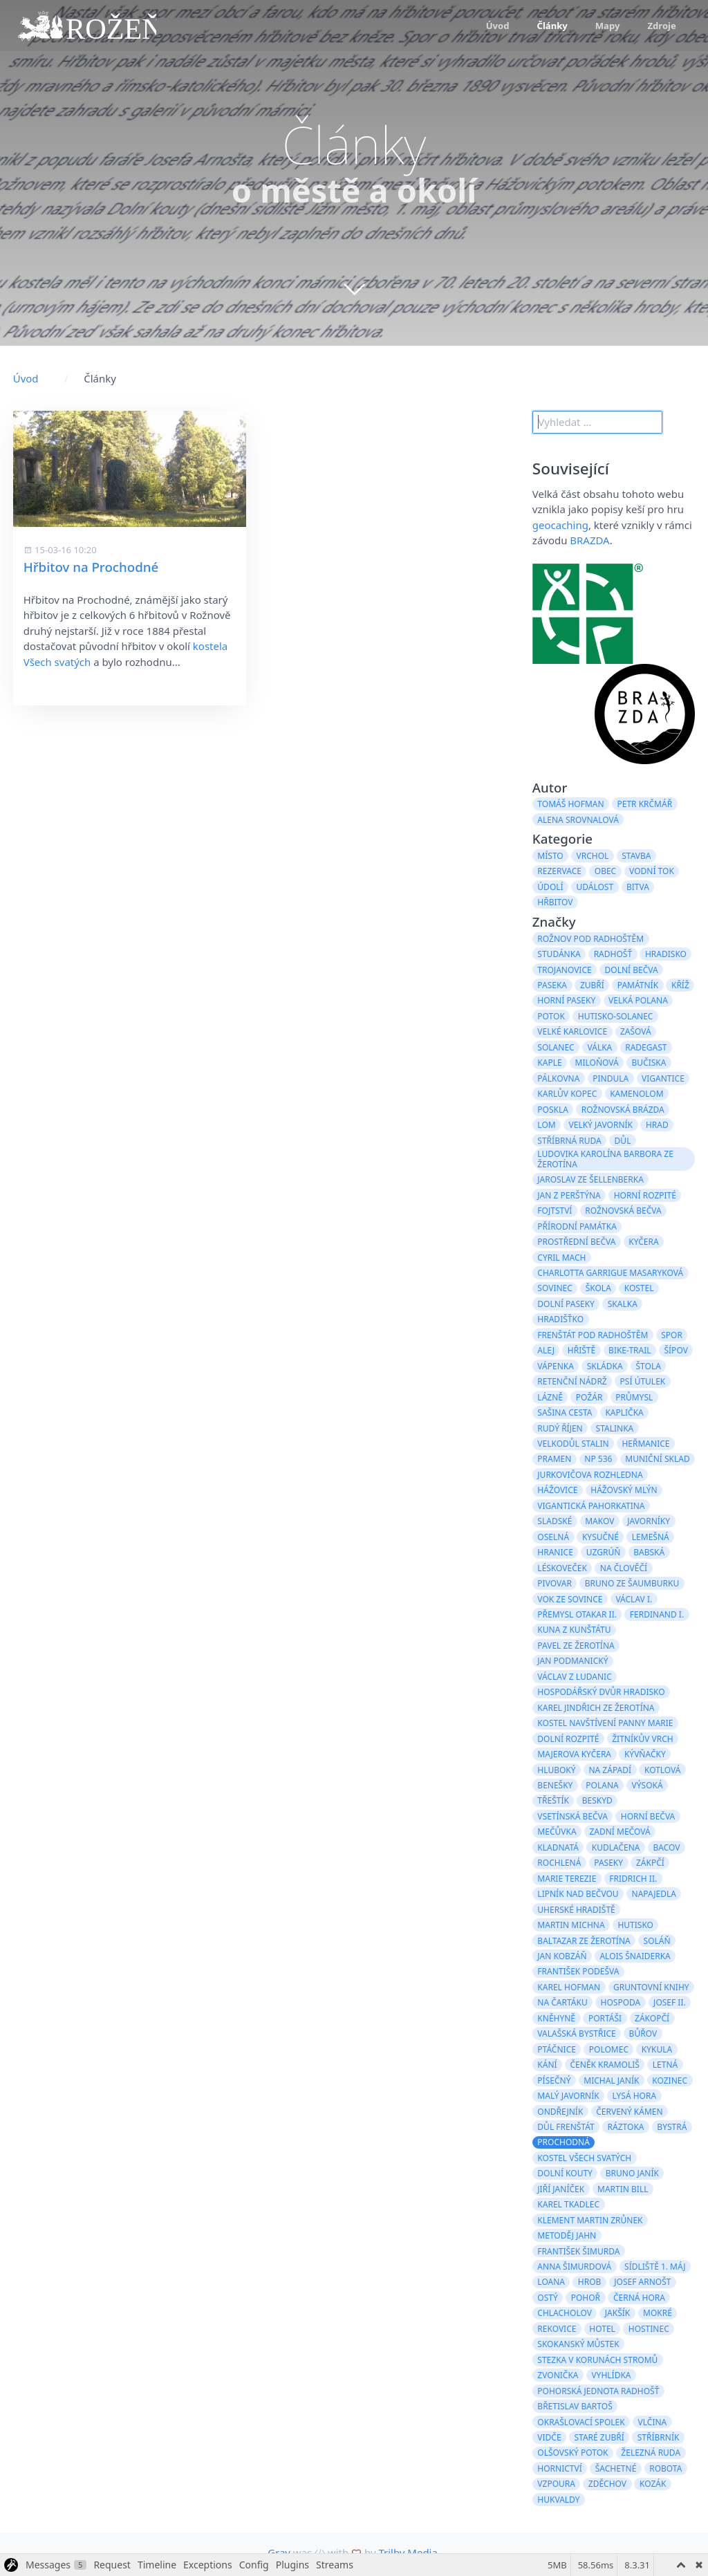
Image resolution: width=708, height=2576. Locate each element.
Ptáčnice (556, 2049)
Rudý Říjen (559, 1428)
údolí (550, 887)
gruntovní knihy (651, 1987)
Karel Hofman (568, 1987)
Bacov (666, 1847)
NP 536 (598, 1459)
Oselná (553, 1537)
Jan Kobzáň (561, 1956)
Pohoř (585, 2298)
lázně (550, 1397)
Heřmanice (645, 1443)
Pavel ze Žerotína (575, 1645)
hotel (602, 2329)
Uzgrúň (603, 1552)
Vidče (549, 2437)
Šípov (675, 1350)
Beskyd (597, 1800)
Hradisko (666, 954)
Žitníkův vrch (642, 1739)
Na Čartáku (562, 2002)
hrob (590, 2282)
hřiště (581, 1350)
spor (671, 1335)
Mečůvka (556, 1831)
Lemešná (650, 1537)
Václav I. (633, 1599)
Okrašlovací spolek (580, 2422)
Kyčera (643, 1242)
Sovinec (554, 1288)
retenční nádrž (571, 1381)
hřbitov (554, 902)
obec (605, 871)
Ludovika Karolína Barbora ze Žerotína (605, 1159)
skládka (605, 1366)
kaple (549, 1062)
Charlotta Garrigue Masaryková (610, 1273)
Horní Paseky (566, 1000)
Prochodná (563, 2142)
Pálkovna (558, 1078)
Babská (648, 1552)
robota (665, 2468)
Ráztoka (626, 2127)
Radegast (646, 1047)
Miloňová (597, 1062)
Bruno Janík (632, 2173)
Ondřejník (560, 2112)
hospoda (621, 2002)
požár (589, 1397)
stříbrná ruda (569, 1141)
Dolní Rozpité (568, 1739)
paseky (608, 1863)
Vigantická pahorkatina (590, 1506)
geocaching (560, 525)
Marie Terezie (566, 1878)
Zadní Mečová (619, 1831)
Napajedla (654, 1894)
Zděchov (607, 2484)
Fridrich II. (633, 1878)
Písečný (553, 2080)
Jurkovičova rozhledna (589, 1475)
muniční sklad (657, 1459)
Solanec (555, 1047)
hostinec (648, 2329)
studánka (558, 954)
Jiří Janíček (560, 2189)
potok (551, 1016)
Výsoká (647, 1785)
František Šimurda (578, 2251)
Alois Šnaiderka (634, 1956)
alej (546, 1350)
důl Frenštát (565, 2127)
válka (600, 1047)
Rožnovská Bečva (623, 1210)
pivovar (554, 1583)
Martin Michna (570, 1925)
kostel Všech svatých (584, 2158)
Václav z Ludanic (574, 1677)
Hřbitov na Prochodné (91, 566)
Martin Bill (622, 2189)
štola (647, 1366)
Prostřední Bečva (576, 1242)
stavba (636, 856)
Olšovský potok (572, 2452)
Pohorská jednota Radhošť (598, 2391)
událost (594, 887)
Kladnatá (558, 1847)
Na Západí (609, 1770)
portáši (605, 2018)
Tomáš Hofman (570, 804)
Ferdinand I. (657, 1614)
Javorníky (648, 1521)
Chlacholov (564, 2313)
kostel (639, 1288)
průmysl (634, 1397)
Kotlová (662, 1770)
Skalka (622, 1304)
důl (623, 1141)
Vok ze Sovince (569, 1599)
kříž (680, 985)
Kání (547, 2064)
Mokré (657, 2313)
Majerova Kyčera (574, 1754)
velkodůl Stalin (572, 1443)
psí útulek (643, 1381)
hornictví (559, 2468)
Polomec (608, 2049)
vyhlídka (611, 2375)
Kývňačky (645, 1754)
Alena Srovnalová (578, 820)
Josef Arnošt (642, 2282)
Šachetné (616, 2468)
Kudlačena (616, 1847)
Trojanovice (564, 970)
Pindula (610, 1078)
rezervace (559, 871)
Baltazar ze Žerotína (583, 1941)
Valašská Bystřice (576, 2033)
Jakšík (617, 2313)
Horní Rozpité (645, 1195)
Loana (551, 2282)
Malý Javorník (568, 2096)
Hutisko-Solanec (615, 1016)
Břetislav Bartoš (574, 2406)
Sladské (554, 1521)
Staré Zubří (599, 2437)
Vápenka (555, 1366)
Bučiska (649, 1062)
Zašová (635, 1031)
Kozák (653, 2484)
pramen (554, 1459)
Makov (599, 1521)
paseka (552, 985)
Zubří (592, 985)
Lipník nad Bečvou (577, 1894)
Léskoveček (562, 1568)
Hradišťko (560, 1319)
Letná (665, 2064)
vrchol (593, 856)
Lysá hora (635, 2096)
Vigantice (663, 1078)
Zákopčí (652, 2018)
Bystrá (672, 2127)
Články (552, 25)
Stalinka (615, 1428)
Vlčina (652, 2422)
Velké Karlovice (572, 1031)
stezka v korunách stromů (597, 2360)
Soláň (657, 1941)
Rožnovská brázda (622, 1109)
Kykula (657, 2049)
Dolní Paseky (566, 1304)
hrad (657, 1125)
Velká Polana (638, 1000)
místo (550, 856)
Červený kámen (629, 2112)
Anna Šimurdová (574, 2266)
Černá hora (639, 2298)
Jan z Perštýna (568, 1195)
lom (546, 1125)
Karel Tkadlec (568, 2204)
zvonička (557, 2375)
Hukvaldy (558, 2499)
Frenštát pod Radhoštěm (592, 1335)
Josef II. (669, 2002)
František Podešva (578, 1971)
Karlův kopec (567, 1094)
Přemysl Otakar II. (577, 1614)
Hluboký (556, 1770)
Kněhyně (556, 2018)
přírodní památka (577, 1226)
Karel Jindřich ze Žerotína (595, 1708)
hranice (554, 1552)
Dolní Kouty (565, 2173)
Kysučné (600, 1537)
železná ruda (650, 2452)
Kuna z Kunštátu (574, 1630)
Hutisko (635, 1925)
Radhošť (613, 954)
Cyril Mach (561, 1257)
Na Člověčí (623, 1568)
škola (598, 1288)
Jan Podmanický (572, 1661)
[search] (597, 422)
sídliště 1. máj (654, 2266)
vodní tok (651, 871)
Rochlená (559, 1863)
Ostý (547, 2298)
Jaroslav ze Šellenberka (590, 1179)
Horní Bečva (648, 1816)
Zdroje (661, 25)
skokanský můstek (578, 2344)
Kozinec (669, 2080)
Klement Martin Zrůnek (589, 2220)
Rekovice (556, 2329)
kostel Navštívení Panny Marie (605, 1723)
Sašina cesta (564, 1412)
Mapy (607, 25)
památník (637, 985)
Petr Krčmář (644, 804)
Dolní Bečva (631, 970)
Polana (602, 1785)
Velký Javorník (601, 1125)
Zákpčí (650, 1863)
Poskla (552, 1109)
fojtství (554, 1210)
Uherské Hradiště (576, 1910)
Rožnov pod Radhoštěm (590, 939)
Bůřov (643, 2033)
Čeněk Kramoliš (605, 2064)
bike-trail (629, 1350)
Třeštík (553, 1800)
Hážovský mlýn (623, 1490)
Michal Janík (611, 2080)
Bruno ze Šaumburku (632, 1583)
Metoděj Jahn (566, 2235)
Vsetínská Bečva (572, 1816)
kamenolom (636, 1094)
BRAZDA (589, 540)
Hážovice (557, 1490)
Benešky (554, 1785)
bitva (637, 887)
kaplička (624, 1412)
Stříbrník (658, 2437)
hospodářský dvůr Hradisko (600, 1692)
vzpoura (556, 2484)
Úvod (498, 25)
